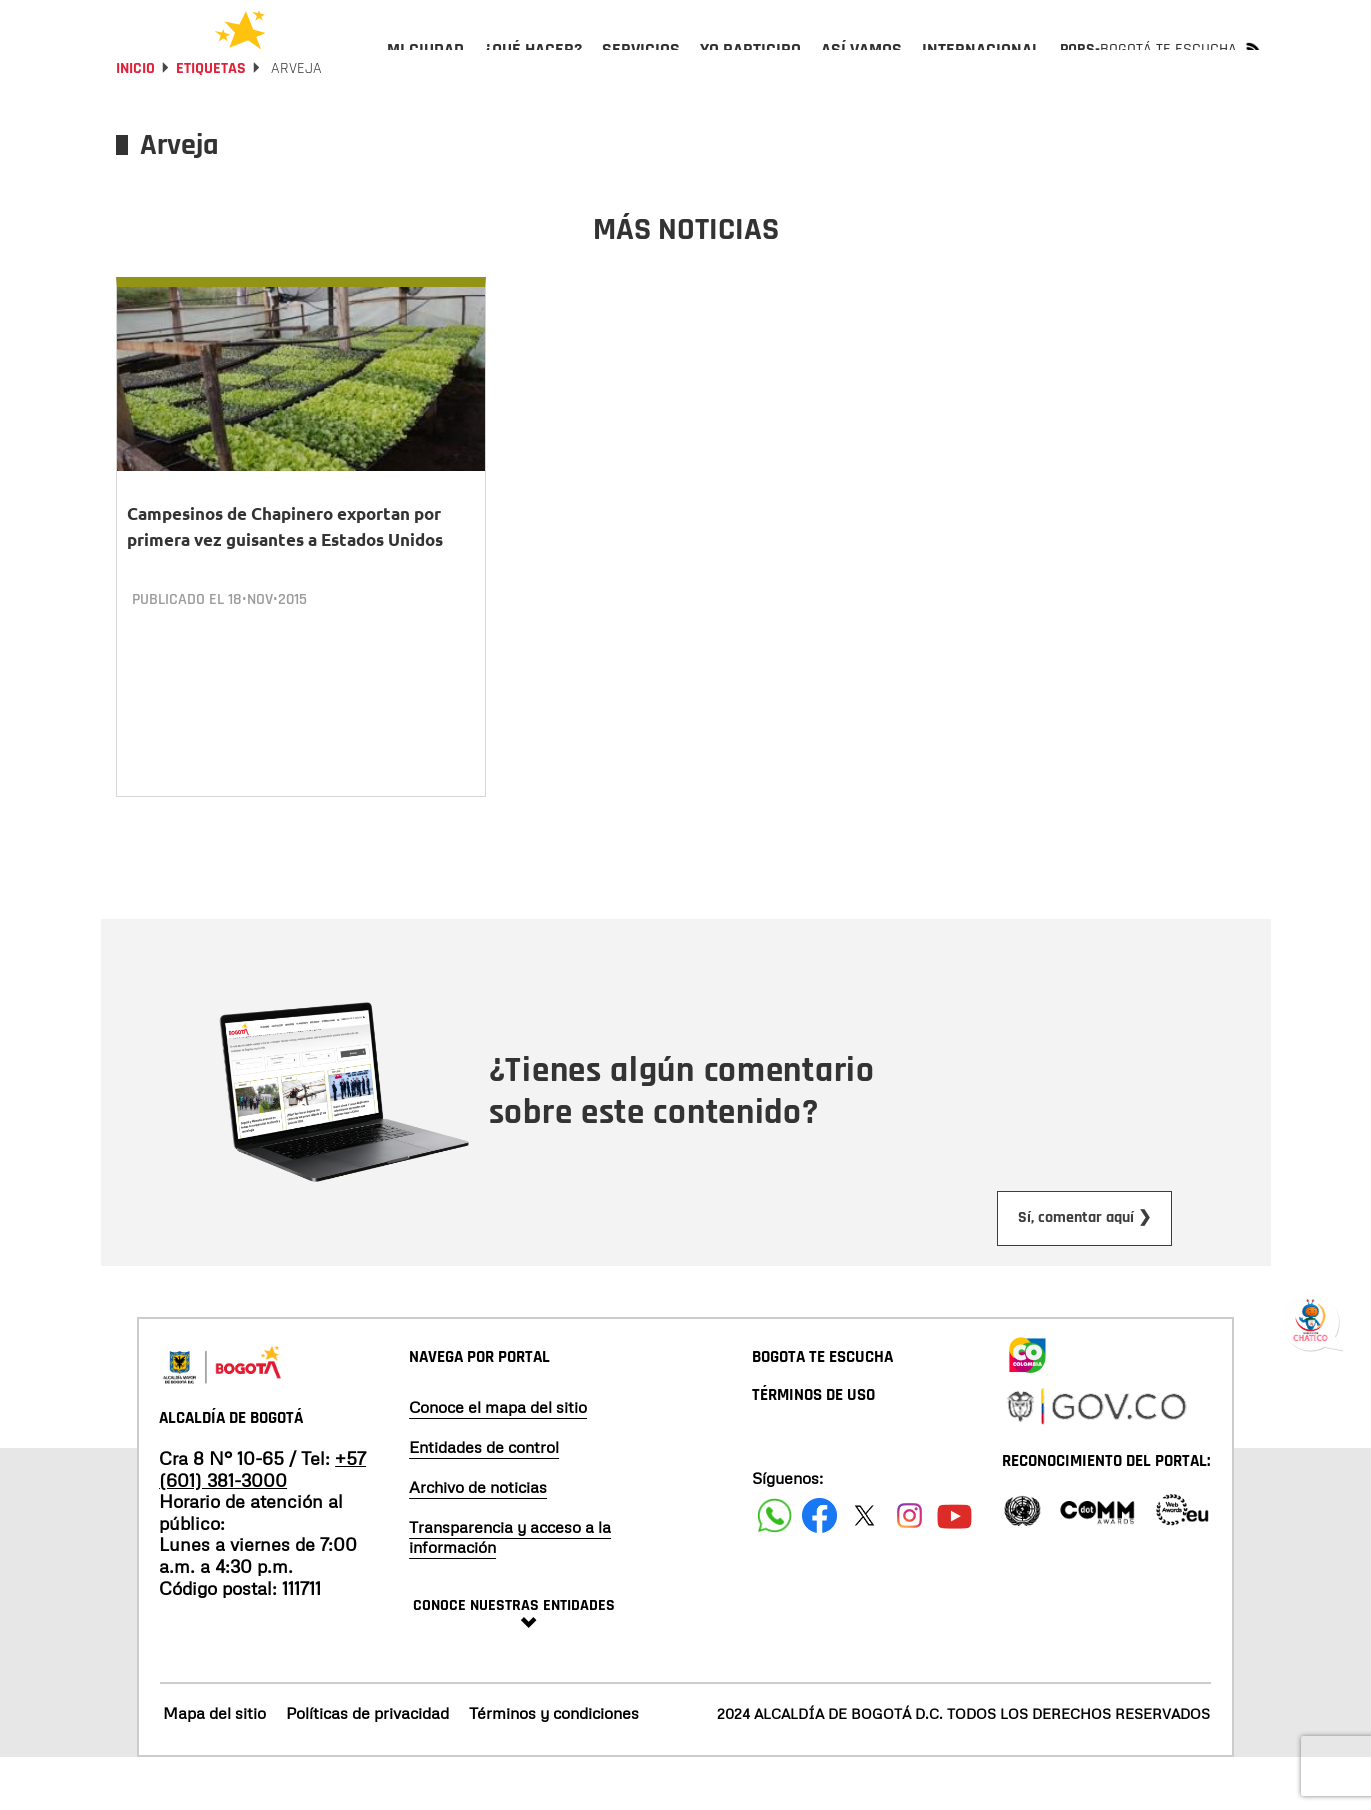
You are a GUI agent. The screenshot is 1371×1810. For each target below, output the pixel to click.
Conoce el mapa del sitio (498, 1459)
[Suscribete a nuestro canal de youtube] (954, 1567)
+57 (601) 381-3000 (262, 1521)
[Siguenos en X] (864, 1567)
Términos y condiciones (554, 1765)
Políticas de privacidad (367, 1765)
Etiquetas (211, 122)
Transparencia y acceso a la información (510, 1589)
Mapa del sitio (214, 1765)
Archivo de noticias (478, 1539)
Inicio (135, 122)
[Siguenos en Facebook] (774, 1567)
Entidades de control (484, 1499)
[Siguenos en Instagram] (909, 1567)
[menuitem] (425, 66)
